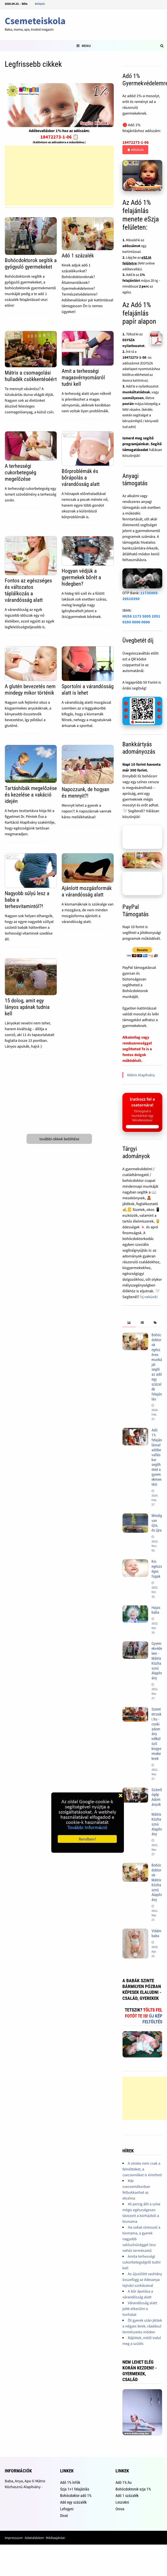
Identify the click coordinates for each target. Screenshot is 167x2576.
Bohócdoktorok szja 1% (133, 2489)
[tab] (129, 1323)
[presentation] (129, 1323)
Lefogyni (66, 2509)
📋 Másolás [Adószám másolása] (135, 150)
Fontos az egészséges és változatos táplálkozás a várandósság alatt (28, 590)
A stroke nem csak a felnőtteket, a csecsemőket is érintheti (142, 2169)
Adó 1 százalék (78, 255)
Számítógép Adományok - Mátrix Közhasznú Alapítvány (156, 1811)
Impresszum (14, 2538)
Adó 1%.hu (123, 2482)
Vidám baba (156, 1933)
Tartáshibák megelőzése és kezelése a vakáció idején (31, 794)
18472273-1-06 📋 (59, 137)
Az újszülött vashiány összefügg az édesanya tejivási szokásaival (142, 2279)
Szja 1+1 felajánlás (74, 2489)
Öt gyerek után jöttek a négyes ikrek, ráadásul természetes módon (142, 2326)
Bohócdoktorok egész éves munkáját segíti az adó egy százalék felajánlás (156, 1367)
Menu (83, 46)
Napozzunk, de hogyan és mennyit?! (85, 792)
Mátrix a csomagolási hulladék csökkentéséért (31, 376)
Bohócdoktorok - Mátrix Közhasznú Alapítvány (156, 1882)
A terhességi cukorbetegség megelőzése (20, 472)
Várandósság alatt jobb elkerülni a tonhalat (139, 2308)
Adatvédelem (34, 2538)
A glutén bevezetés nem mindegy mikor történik (30, 689)
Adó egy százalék (73, 2502)
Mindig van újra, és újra (156, 1523)
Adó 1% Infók (70, 2482)
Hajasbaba (155, 1610)
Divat (64, 2515)
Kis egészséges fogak (156, 1569)
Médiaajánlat (55, 2538)
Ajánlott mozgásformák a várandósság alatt (87, 891)
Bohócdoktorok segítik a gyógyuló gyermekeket (31, 263)
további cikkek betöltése (59, 1138)
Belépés (40, 4)
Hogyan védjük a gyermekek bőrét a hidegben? (81, 577)
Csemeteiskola (35, 21)
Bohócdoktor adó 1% (75, 2495)
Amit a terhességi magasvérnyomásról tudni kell (83, 377)
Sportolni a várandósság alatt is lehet (88, 689)
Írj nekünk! (149, 1296)
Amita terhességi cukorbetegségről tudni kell (141, 2262)
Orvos (119, 2509)
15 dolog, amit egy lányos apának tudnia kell (27, 1007)
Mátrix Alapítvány (141, 1074)
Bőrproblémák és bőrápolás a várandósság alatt (81, 477)
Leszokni (122, 2502)
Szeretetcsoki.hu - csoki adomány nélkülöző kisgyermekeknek (156, 1734)
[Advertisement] (59, 175)
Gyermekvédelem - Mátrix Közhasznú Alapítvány (156, 1660)
